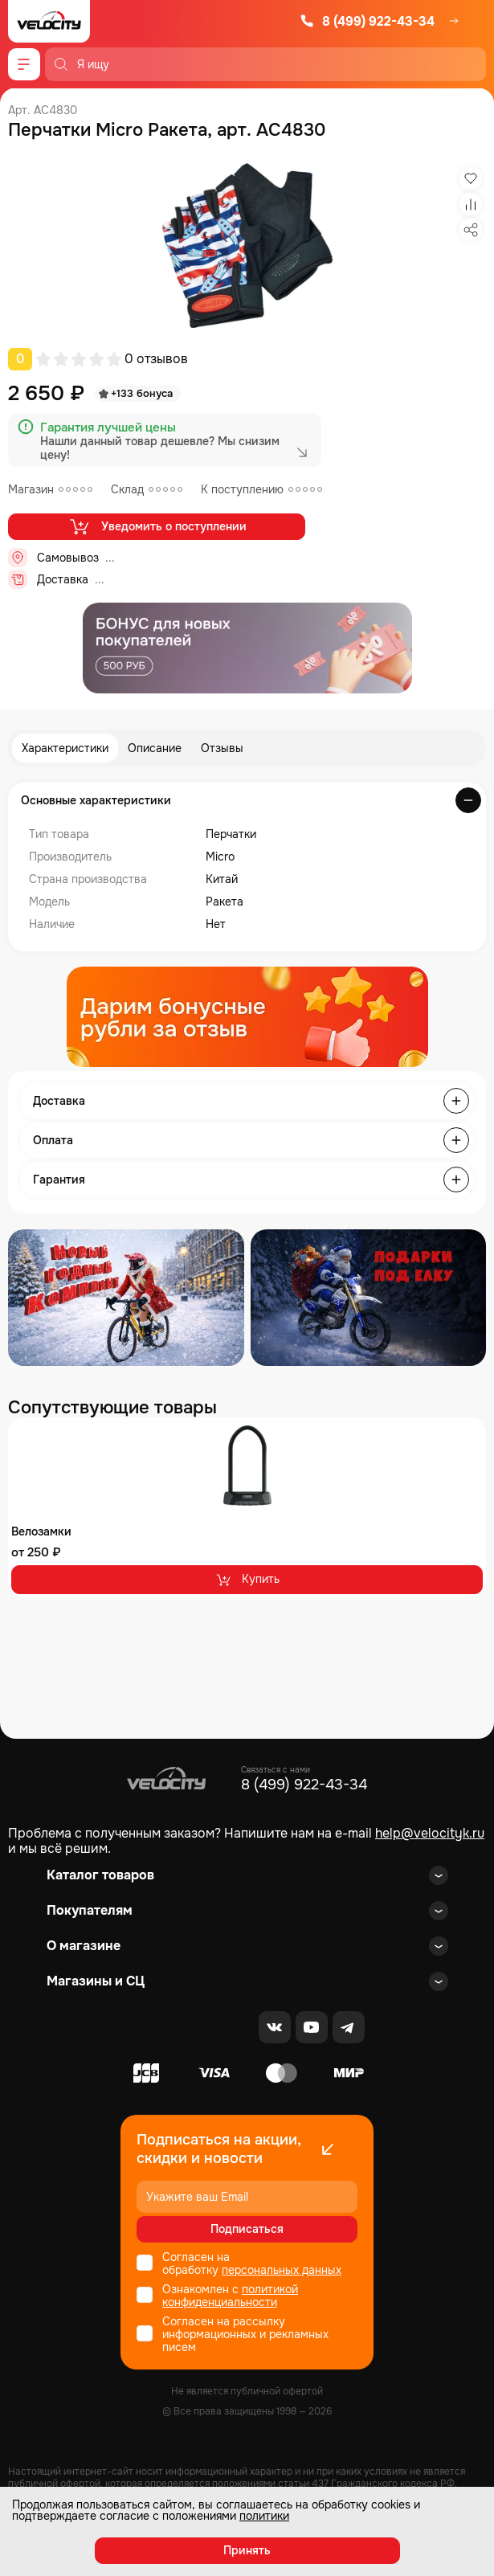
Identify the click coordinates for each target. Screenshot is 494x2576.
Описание (155, 748)
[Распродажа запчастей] (126, 1297)
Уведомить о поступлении (157, 526)
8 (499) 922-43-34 (367, 21)
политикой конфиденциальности (230, 2295)
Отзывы (222, 748)
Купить (247, 1579)
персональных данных (281, 2270)
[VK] (275, 2027)
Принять (247, 2550)
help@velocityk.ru (429, 1833)
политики (264, 2516)
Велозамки (41, 1531)
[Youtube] (312, 2027)
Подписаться (247, 2229)
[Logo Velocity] (49, 21)
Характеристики (65, 748)
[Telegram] (349, 2027)
